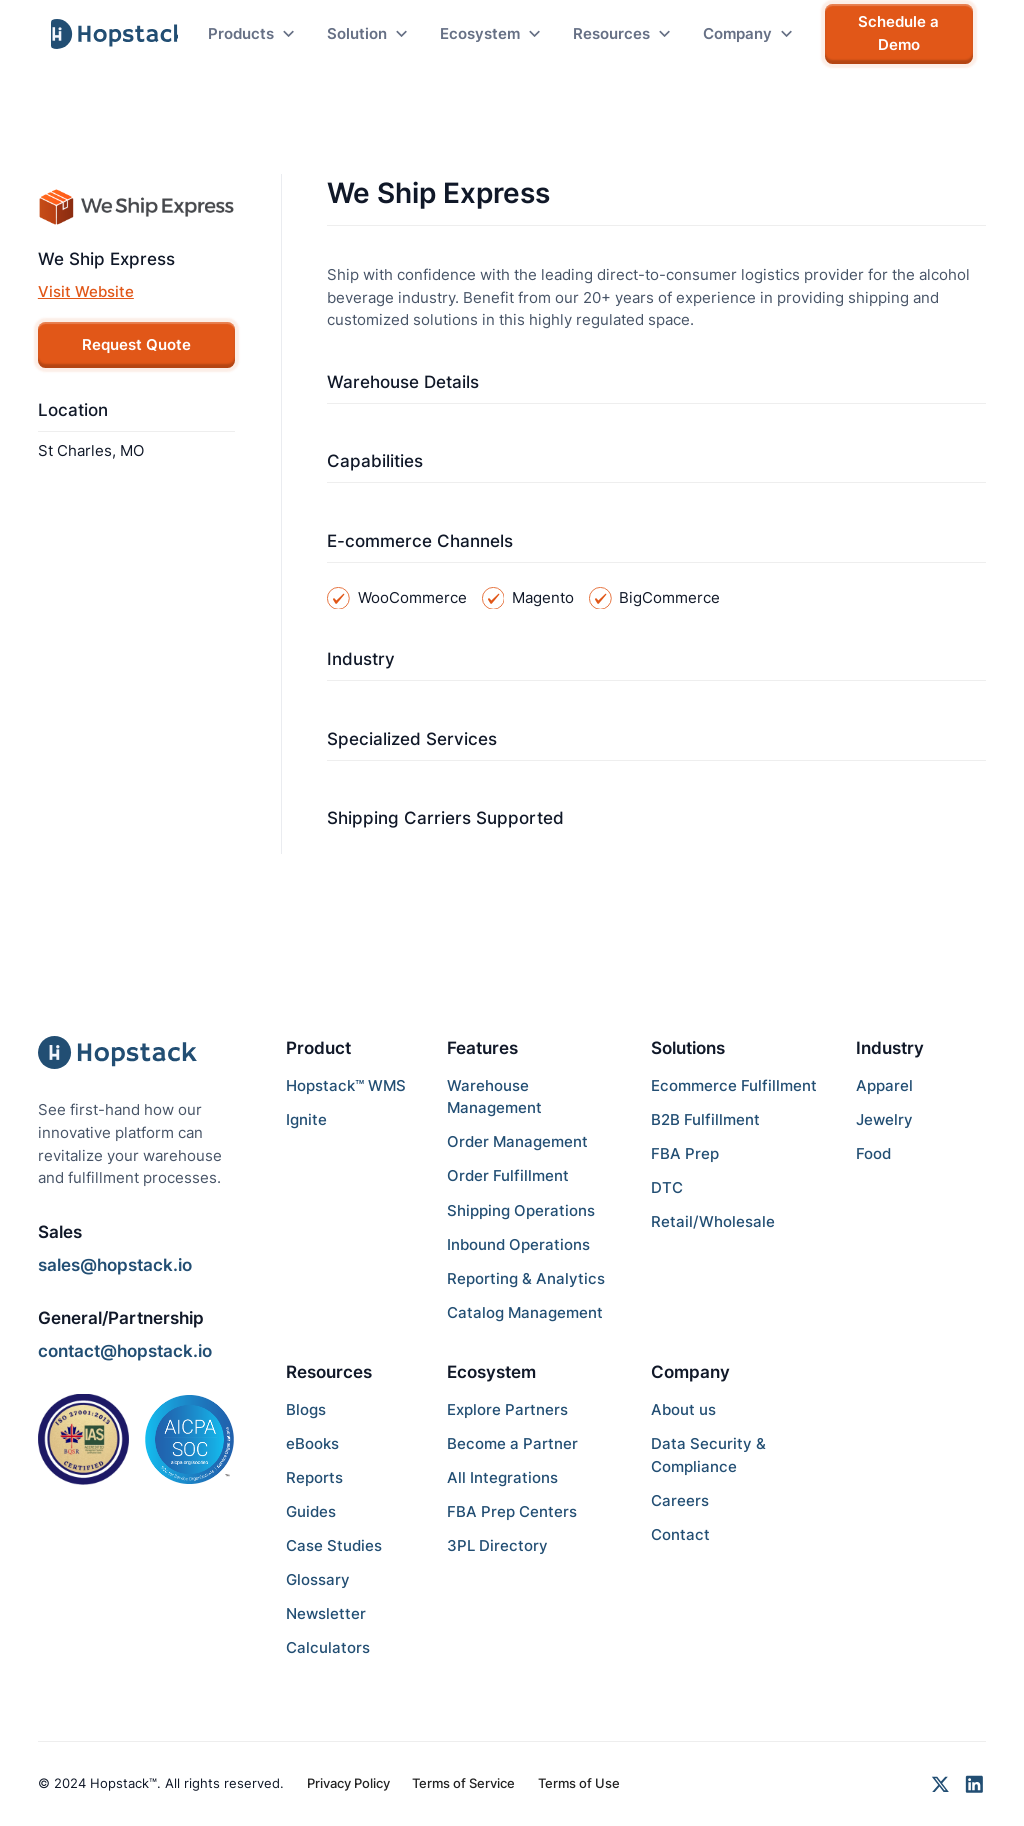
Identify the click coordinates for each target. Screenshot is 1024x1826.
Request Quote (136, 344)
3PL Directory (497, 1545)
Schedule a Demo (898, 33)
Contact (680, 1534)
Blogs (306, 1409)
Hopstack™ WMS (346, 1085)
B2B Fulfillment (705, 1119)
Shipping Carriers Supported (445, 818)
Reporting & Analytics (526, 1278)
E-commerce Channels (420, 541)
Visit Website (86, 291)
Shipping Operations (521, 1210)
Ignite (306, 1119)
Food (873, 1153)
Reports (314, 1477)
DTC (667, 1187)
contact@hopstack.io (125, 1351)
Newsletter (326, 1613)
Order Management (517, 1141)
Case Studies (334, 1545)
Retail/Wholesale (713, 1221)
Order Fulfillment (508, 1175)
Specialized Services (412, 739)
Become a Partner (512, 1443)
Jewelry (884, 1119)
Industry (361, 659)
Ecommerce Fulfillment (734, 1085)
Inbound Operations (518, 1244)
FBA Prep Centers (512, 1511)
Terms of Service (463, 1783)
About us (683, 1409)
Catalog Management (525, 1312)
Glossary (318, 1579)
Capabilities (375, 461)
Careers (680, 1500)
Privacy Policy (348, 1783)
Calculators (328, 1647)
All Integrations (502, 1477)
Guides (311, 1511)
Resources (329, 1372)
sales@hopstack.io (115, 1265)
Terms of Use (579, 1783)
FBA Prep (685, 1153)
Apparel (884, 1085)
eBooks (312, 1443)
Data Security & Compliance (708, 1455)
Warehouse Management (494, 1097)
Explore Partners (507, 1409)
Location (73, 410)
